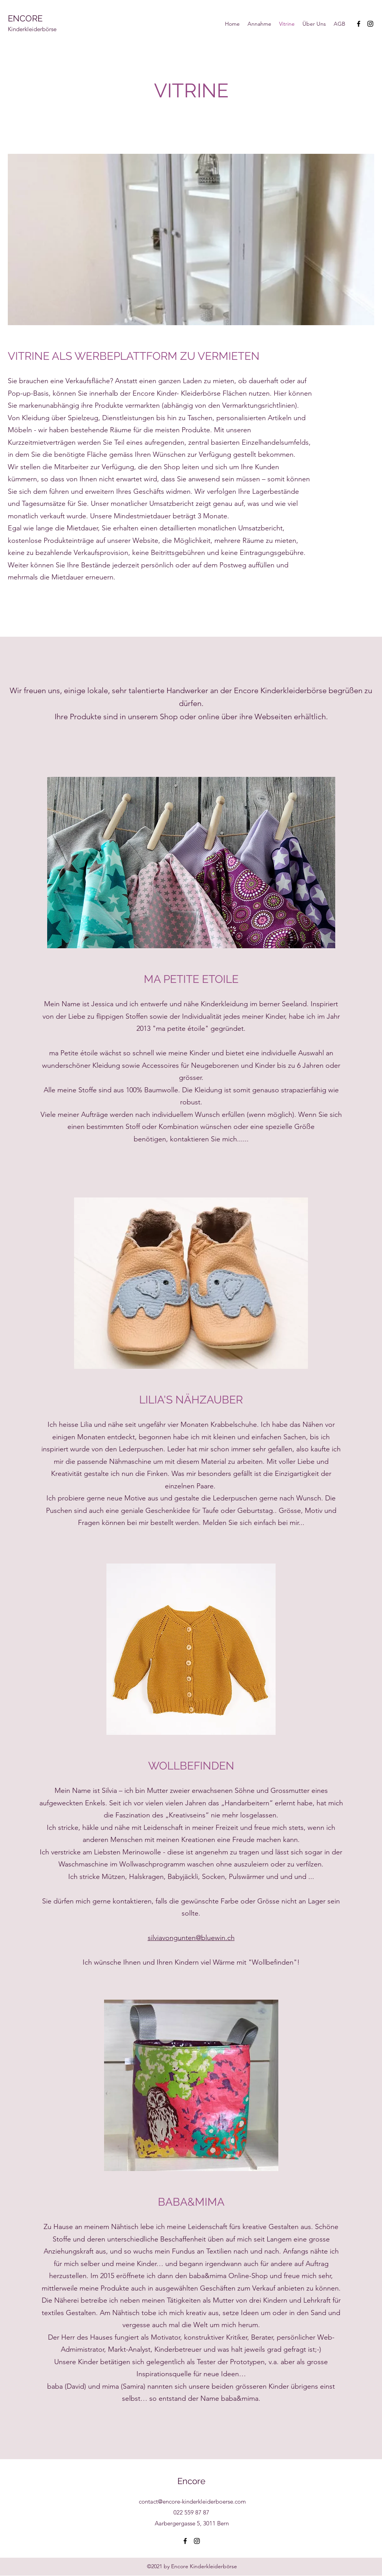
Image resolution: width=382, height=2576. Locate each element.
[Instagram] (370, 24)
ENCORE (25, 18)
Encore (191, 2481)
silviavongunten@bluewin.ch (191, 1937)
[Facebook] (359, 24)
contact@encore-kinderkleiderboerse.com (192, 2501)
